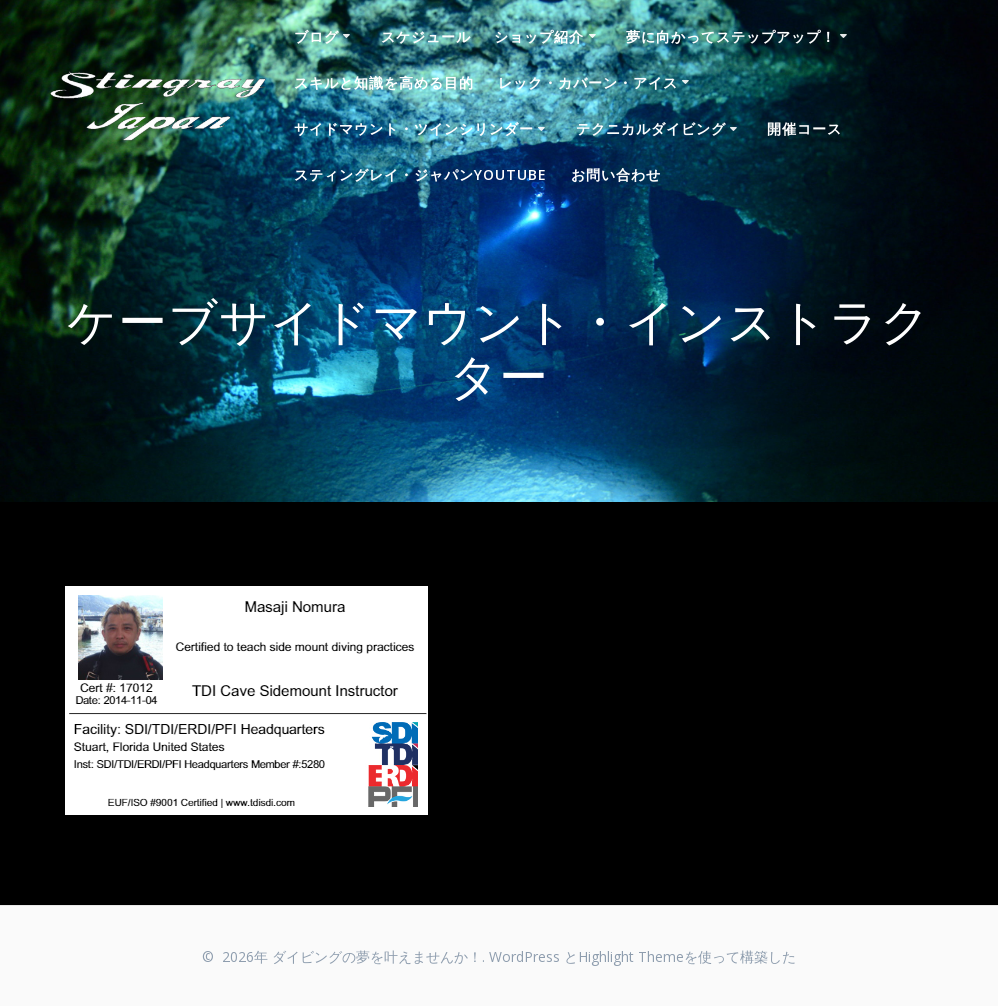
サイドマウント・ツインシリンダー (414, 128)
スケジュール (426, 36)
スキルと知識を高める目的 (384, 82)
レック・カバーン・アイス (588, 82)
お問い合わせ (616, 174)
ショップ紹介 (539, 36)
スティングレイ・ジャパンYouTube (420, 174)
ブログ (316, 36)
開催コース (804, 128)
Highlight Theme (631, 956)
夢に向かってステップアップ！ (731, 36)
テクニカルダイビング (651, 128)
